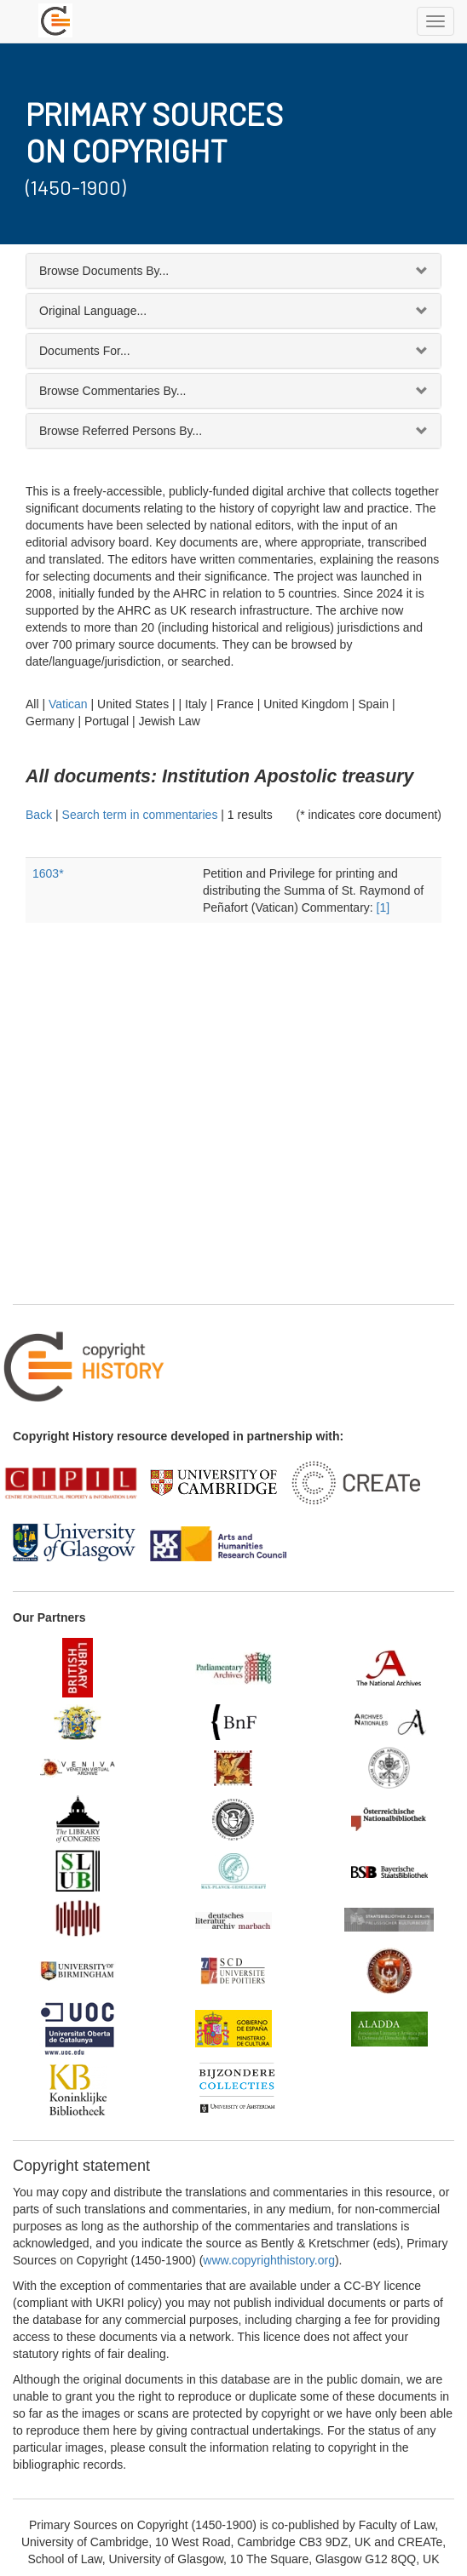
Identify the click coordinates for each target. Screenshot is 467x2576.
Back (39, 814)
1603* (48, 873)
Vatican (68, 704)
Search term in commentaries (140, 814)
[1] (383, 907)
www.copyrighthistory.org (269, 2260)
